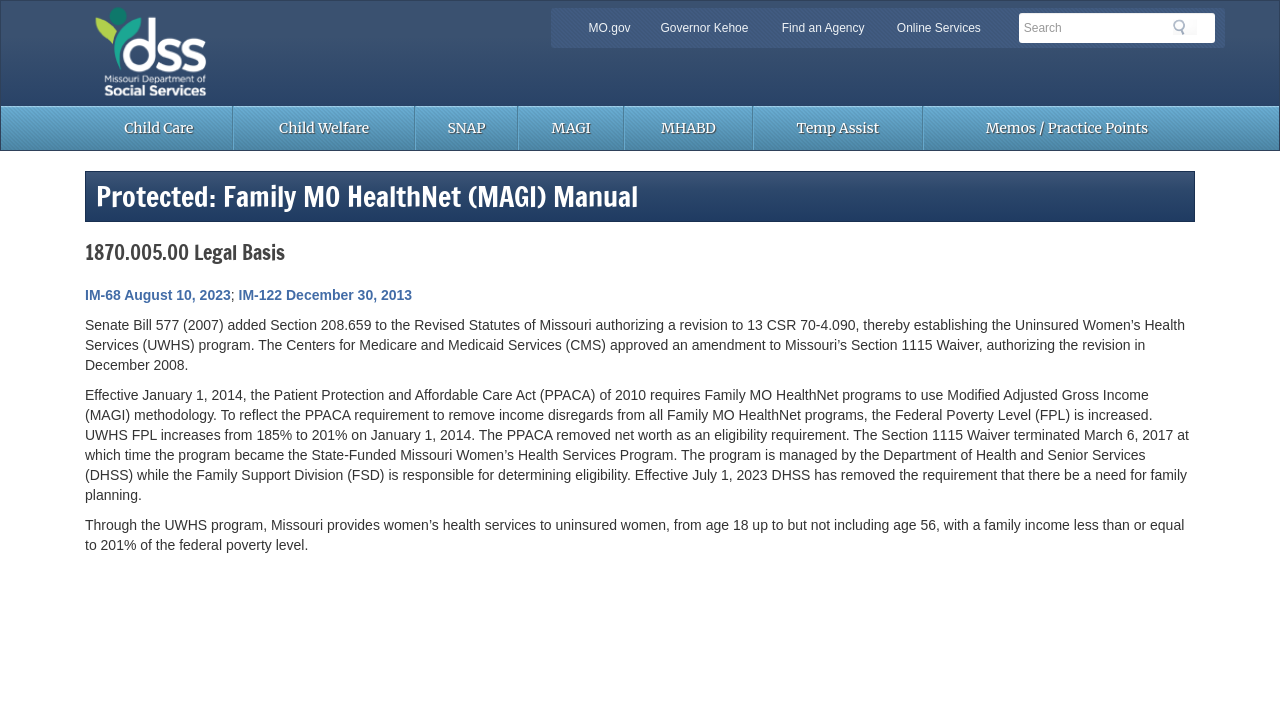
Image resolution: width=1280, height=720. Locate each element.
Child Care (158, 128)
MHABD (688, 128)
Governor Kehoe (704, 28)
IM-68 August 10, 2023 (158, 295)
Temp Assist (838, 128)
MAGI (571, 128)
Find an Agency (823, 28)
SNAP (467, 128)
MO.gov (610, 28)
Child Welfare (324, 128)
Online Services (939, 28)
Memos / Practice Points (1067, 128)
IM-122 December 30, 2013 (326, 295)
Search (1185, 27)
